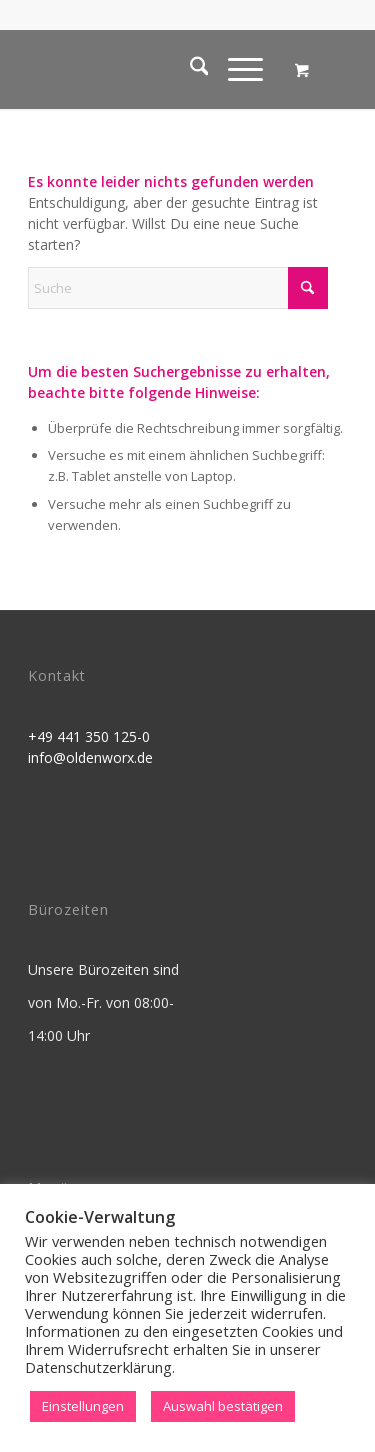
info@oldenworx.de (90, 757)
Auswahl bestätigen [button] (223, 1406)
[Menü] (235, 69)
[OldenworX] (155, 69)
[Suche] (189, 69)
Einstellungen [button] (83, 1406)
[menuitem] (189, 69)
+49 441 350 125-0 (89, 736)
